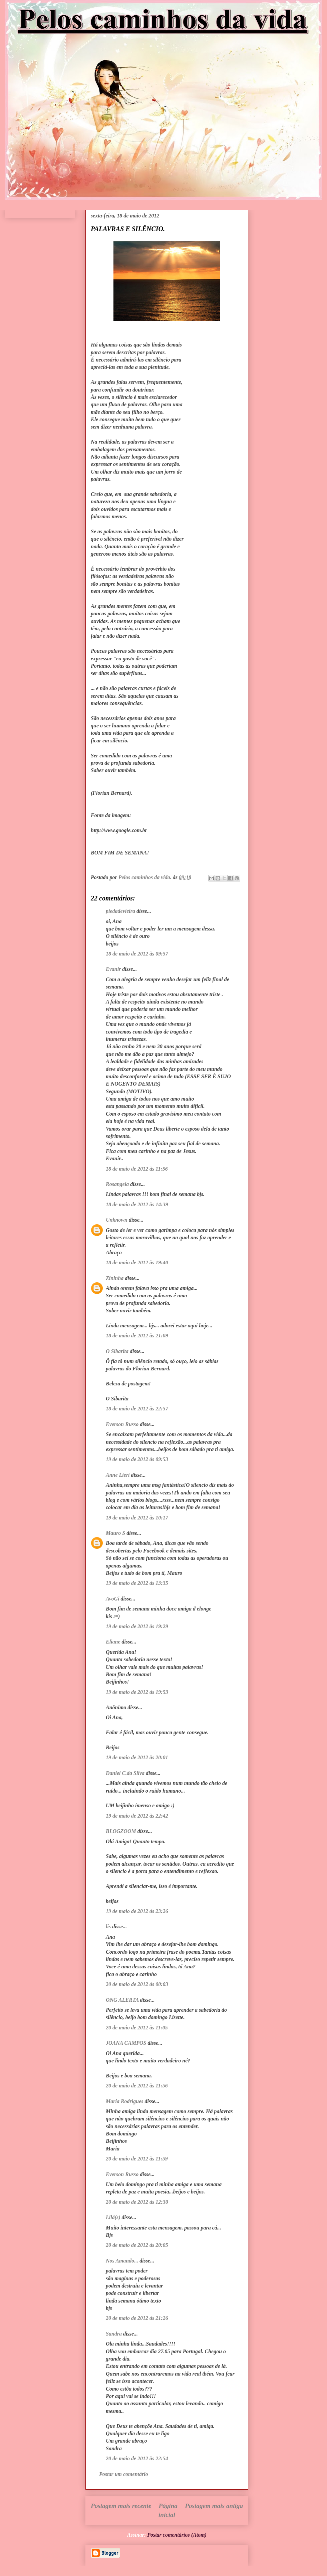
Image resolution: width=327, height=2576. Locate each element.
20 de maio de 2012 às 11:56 (137, 2085)
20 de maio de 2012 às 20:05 (137, 2245)
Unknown (116, 1220)
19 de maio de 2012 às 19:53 (137, 1692)
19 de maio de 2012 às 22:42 (137, 1816)
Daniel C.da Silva (126, 1773)
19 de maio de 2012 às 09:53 (137, 1459)
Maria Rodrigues (124, 2101)
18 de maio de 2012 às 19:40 (137, 1262)
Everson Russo (122, 1424)
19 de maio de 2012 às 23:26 (137, 1911)
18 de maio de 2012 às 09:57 (137, 953)
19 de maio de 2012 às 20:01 (137, 1757)
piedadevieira (120, 911)
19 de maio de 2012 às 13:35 (137, 1583)
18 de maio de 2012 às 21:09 (137, 1335)
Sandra (114, 2334)
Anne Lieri (118, 1475)
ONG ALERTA (122, 2000)
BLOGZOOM (121, 1831)
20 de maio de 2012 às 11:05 (137, 2027)
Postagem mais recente (121, 2505)
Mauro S (115, 1533)
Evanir (113, 969)
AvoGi (112, 1598)
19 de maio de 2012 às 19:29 (137, 1626)
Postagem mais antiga (214, 2505)
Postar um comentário (123, 2474)
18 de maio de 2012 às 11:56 (137, 1169)
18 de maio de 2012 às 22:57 (137, 1408)
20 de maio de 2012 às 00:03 (137, 1984)
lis (108, 1926)
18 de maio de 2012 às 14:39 (137, 1204)
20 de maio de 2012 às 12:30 (137, 2202)
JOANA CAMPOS (126, 2043)
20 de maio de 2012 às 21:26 (137, 2318)
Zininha (114, 1278)
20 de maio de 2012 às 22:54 (137, 2458)
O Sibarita (117, 1351)
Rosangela (117, 1184)
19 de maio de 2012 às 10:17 (137, 1517)
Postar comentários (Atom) (177, 2535)
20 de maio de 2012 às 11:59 (137, 2158)
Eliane (113, 1642)
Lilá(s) (113, 2217)
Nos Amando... (122, 2261)
